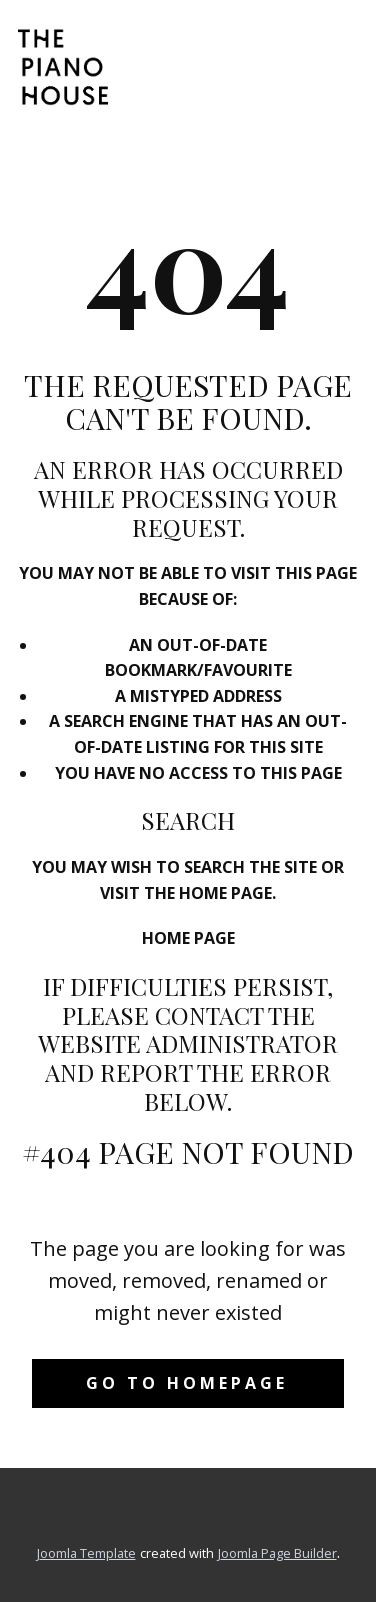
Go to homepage (187, 1383)
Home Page (188, 938)
